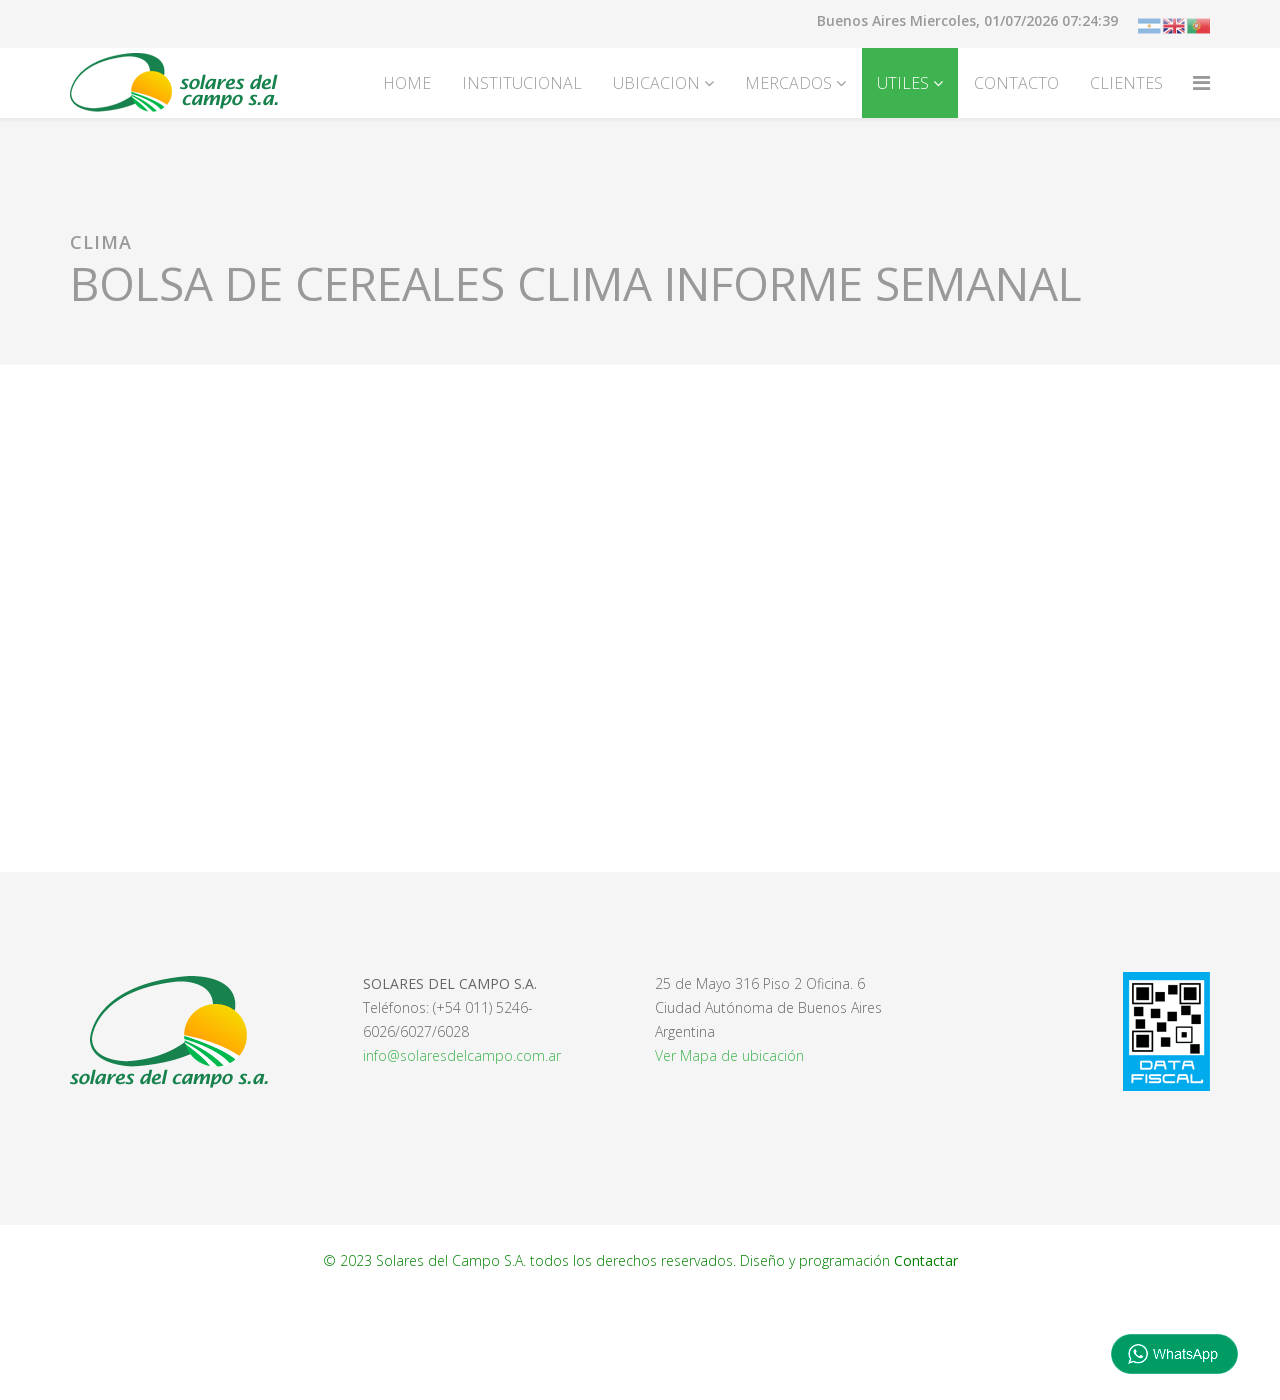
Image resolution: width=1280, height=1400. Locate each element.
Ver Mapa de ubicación (729, 1055)
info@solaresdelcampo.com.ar (462, 1055)
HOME (407, 83)
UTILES (903, 83)
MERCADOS (788, 83)
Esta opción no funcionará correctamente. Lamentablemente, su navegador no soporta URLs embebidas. (640, 615)
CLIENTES (1126, 83)
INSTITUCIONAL (522, 83)
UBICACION (656, 83)
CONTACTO (1016, 83)
